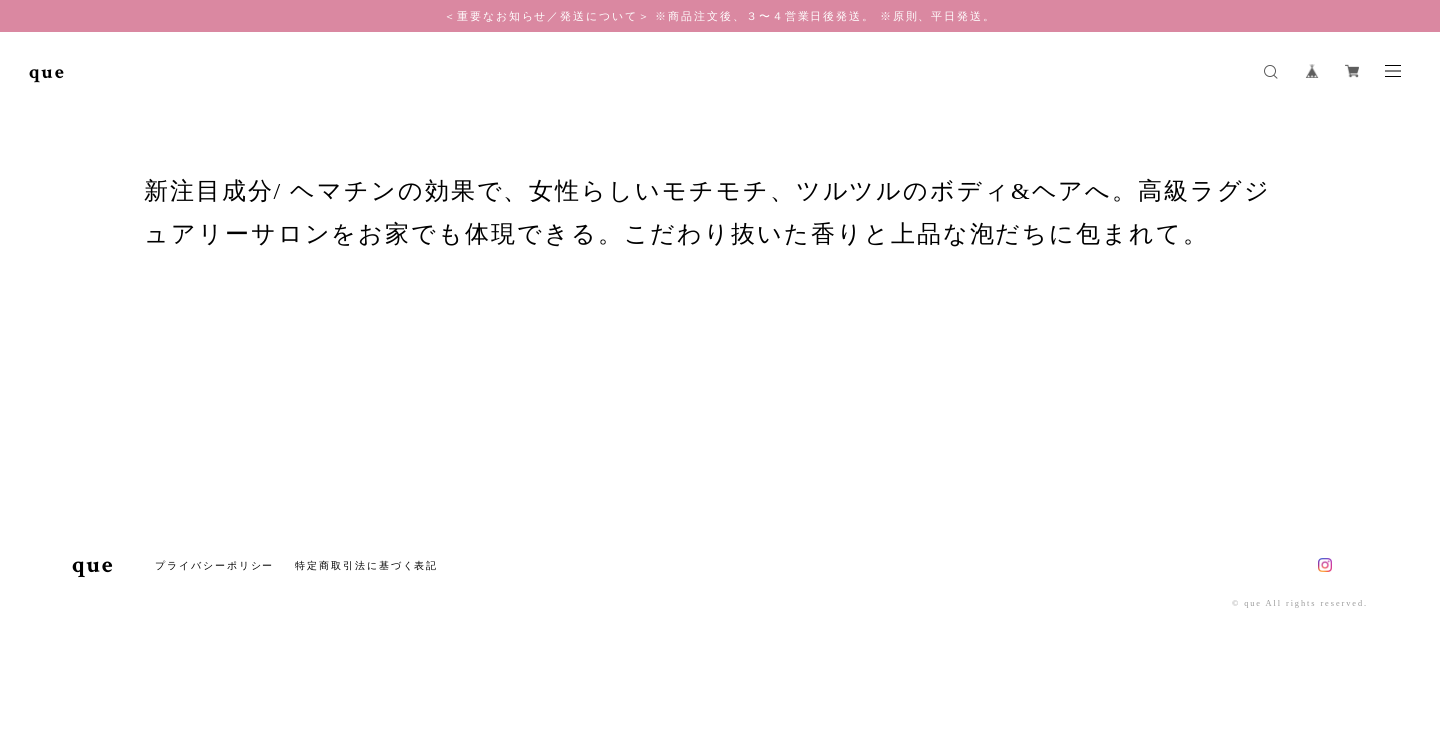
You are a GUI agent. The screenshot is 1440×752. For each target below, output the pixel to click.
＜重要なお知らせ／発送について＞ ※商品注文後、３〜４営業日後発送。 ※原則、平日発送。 (720, 16)
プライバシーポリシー (214, 565)
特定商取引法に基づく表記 (366, 565)
